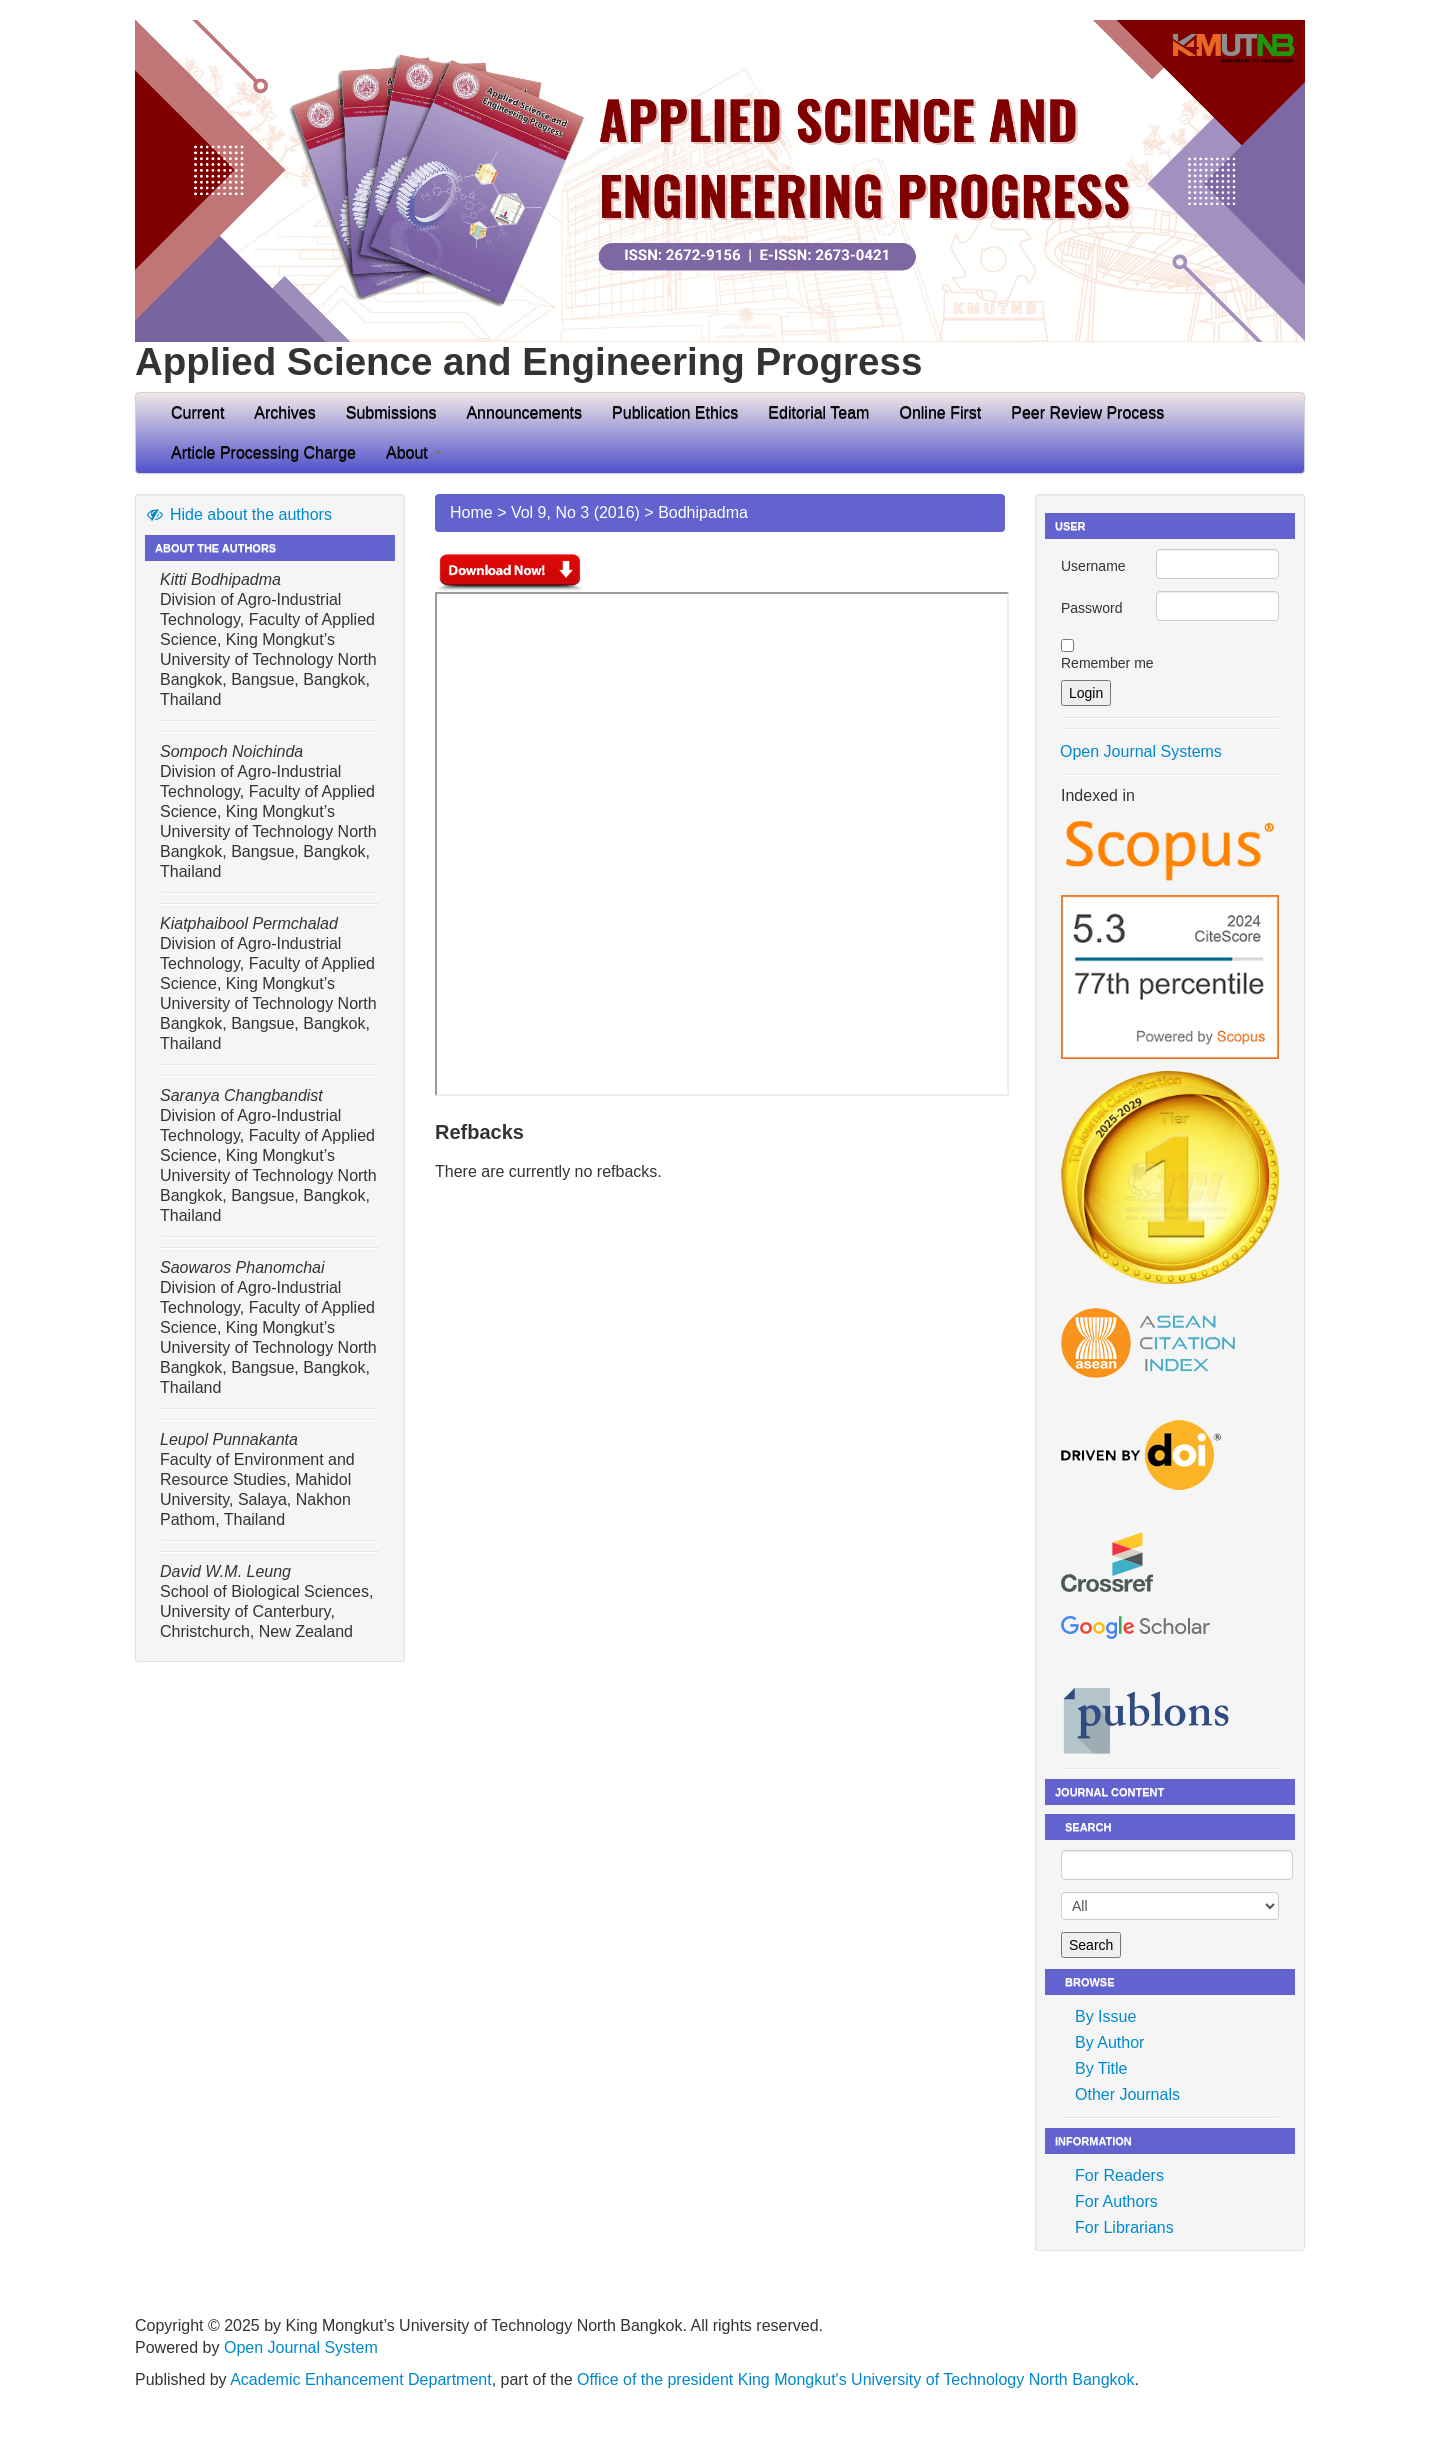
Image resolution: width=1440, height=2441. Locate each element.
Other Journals (1127, 2094)
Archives (284, 412)
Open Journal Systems (1141, 751)
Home (471, 512)
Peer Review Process (1087, 412)
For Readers (1119, 2175)
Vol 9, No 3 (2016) (575, 512)
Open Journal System (301, 2347)
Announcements (524, 412)
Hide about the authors (238, 514)
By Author (1109, 2042)
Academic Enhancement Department (360, 2379)
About (414, 452)
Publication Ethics (675, 412)
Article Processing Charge (263, 452)
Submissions (391, 412)
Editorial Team (818, 412)
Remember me (1107, 663)
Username (1093, 566)
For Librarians (1124, 2227)
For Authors (1116, 2201)
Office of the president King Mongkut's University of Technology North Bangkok (855, 2379)
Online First (940, 412)
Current (197, 412)
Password (1091, 608)
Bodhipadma (703, 512)
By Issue (1105, 2016)
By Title (1101, 2068)
